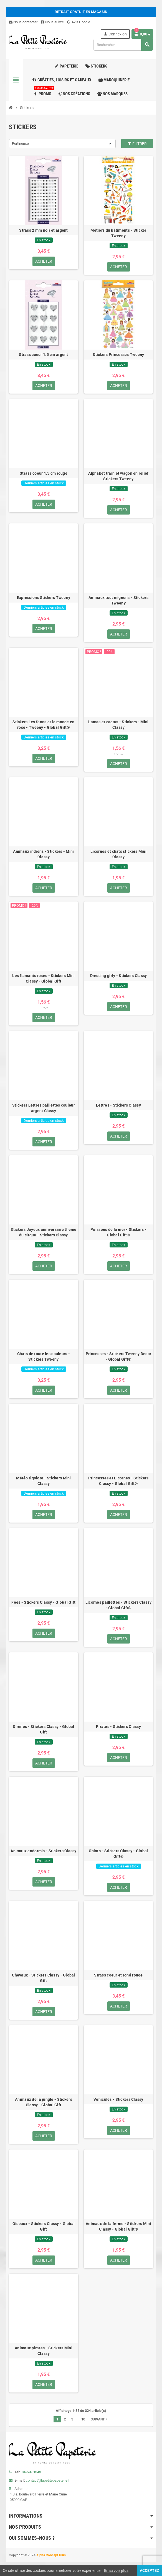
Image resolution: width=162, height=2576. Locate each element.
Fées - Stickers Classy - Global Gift (43, 1602)
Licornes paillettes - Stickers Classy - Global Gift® (118, 1605)
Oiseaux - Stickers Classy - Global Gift (43, 2226)
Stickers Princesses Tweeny (118, 354)
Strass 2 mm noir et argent (43, 230)
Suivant (99, 2419)
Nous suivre (52, 22)
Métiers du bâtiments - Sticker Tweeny (118, 233)
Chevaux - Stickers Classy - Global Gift (43, 1978)
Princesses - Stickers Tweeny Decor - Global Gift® (118, 1356)
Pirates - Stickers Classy (118, 1726)
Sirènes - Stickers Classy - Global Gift (43, 1729)
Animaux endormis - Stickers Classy (44, 1851)
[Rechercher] (123, 45)
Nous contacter (23, 22)
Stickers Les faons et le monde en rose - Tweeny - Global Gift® (43, 725)
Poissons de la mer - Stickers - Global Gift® (118, 1232)
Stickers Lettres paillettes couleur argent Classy (43, 1108)
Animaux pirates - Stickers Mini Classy (43, 2351)
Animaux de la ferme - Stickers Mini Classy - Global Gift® (118, 2226)
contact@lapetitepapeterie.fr (48, 2480)
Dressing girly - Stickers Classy (118, 975)
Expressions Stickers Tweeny (43, 597)
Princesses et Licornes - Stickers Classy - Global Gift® (118, 1481)
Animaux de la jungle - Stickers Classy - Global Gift (43, 2102)
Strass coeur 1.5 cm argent (43, 354)
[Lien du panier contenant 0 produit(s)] (142, 34)
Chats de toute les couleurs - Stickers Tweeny (43, 1356)
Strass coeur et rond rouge (118, 1975)
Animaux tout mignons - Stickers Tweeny (118, 600)
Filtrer (137, 143)
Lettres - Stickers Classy (118, 1105)
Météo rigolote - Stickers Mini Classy (43, 1481)
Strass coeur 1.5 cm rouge (43, 473)
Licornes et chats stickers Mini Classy (118, 854)
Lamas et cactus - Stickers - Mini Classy (118, 725)
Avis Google (78, 22)
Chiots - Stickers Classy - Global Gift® (118, 1854)
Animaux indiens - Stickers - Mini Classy (43, 854)
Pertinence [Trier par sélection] (20, 143)
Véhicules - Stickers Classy (118, 2099)
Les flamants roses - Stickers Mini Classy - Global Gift (43, 978)
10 (83, 2419)
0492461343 (31, 2472)
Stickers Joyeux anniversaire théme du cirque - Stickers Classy (44, 1232)
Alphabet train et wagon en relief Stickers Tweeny (118, 476)
